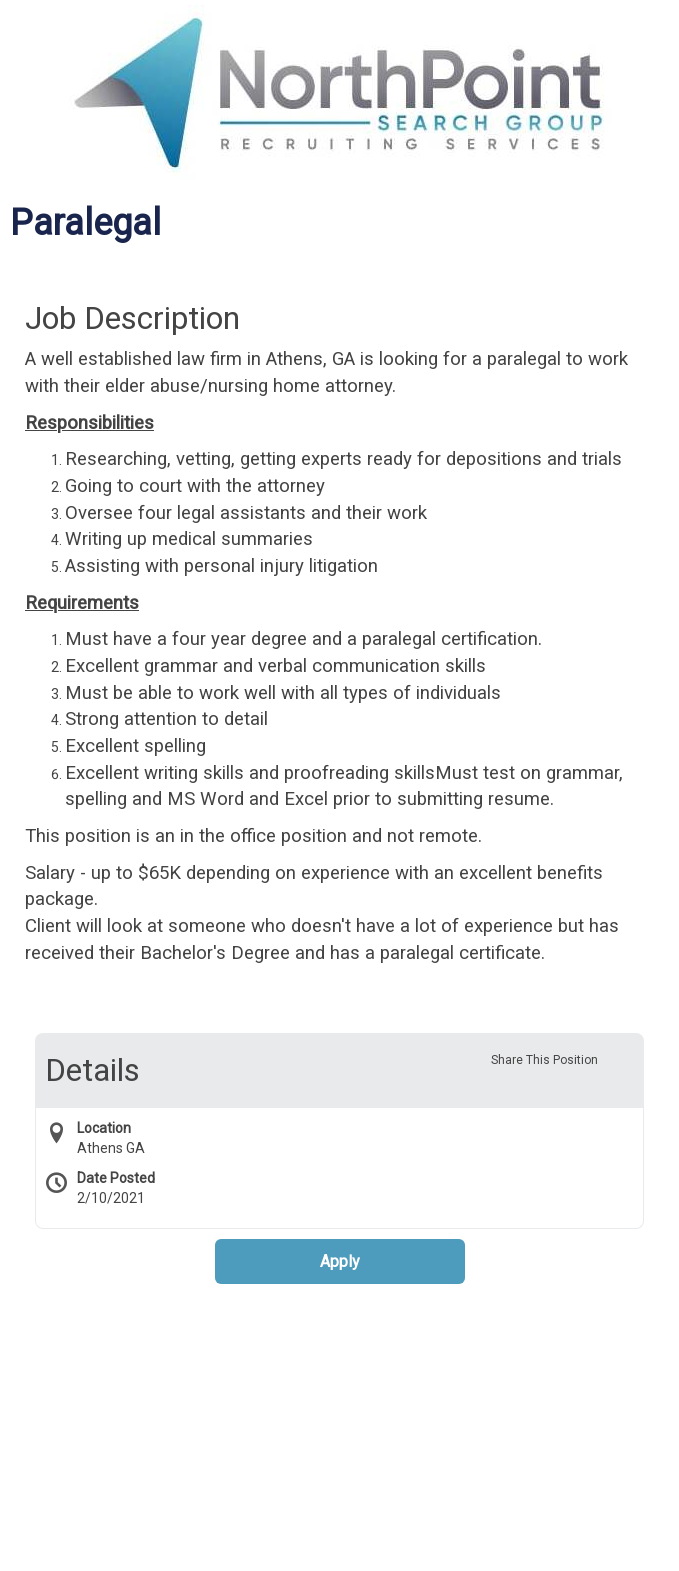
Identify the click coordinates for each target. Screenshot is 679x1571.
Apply (340, 1261)
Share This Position (544, 1060)
